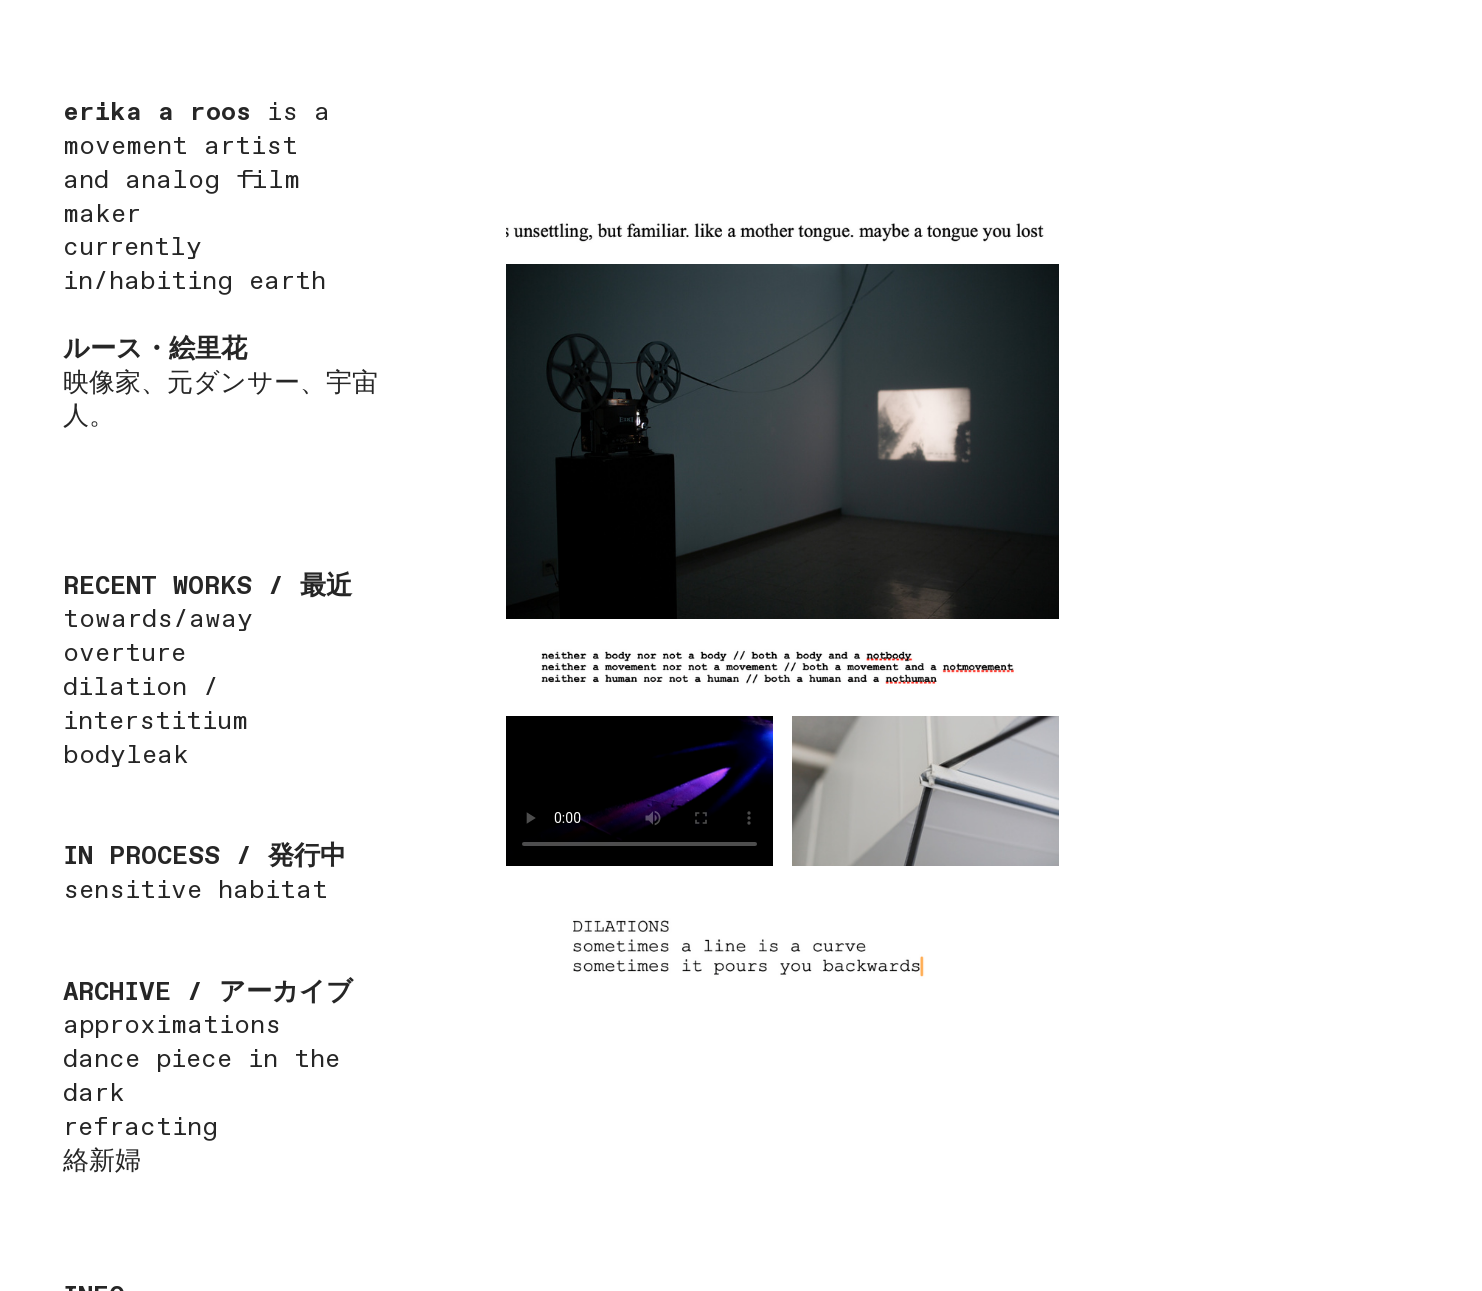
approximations (172, 1026)
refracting (140, 1128)
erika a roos (157, 113)
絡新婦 (102, 1162)
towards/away (158, 620)
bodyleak (126, 756)
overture (124, 654)
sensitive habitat (195, 891)
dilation (133, 688)
